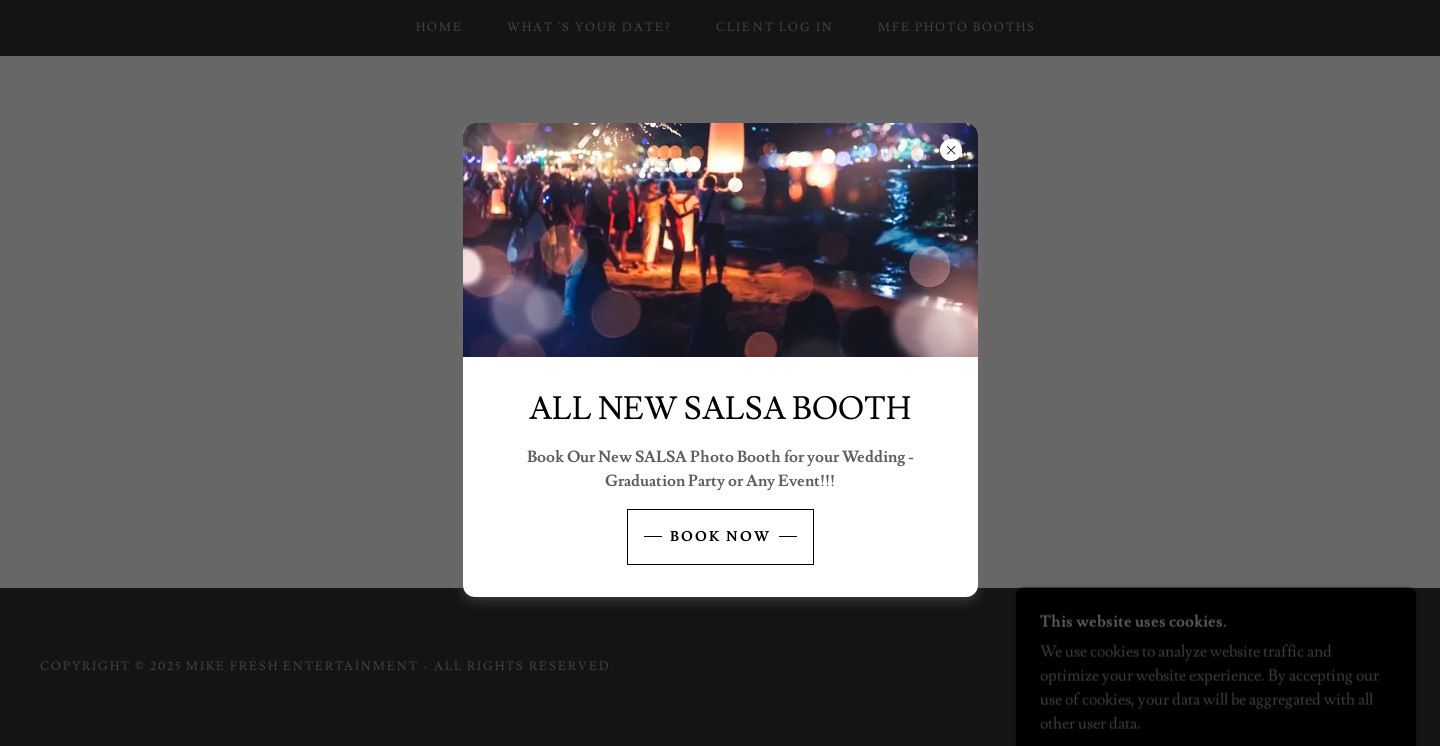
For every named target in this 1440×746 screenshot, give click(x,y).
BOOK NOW (720, 537)
